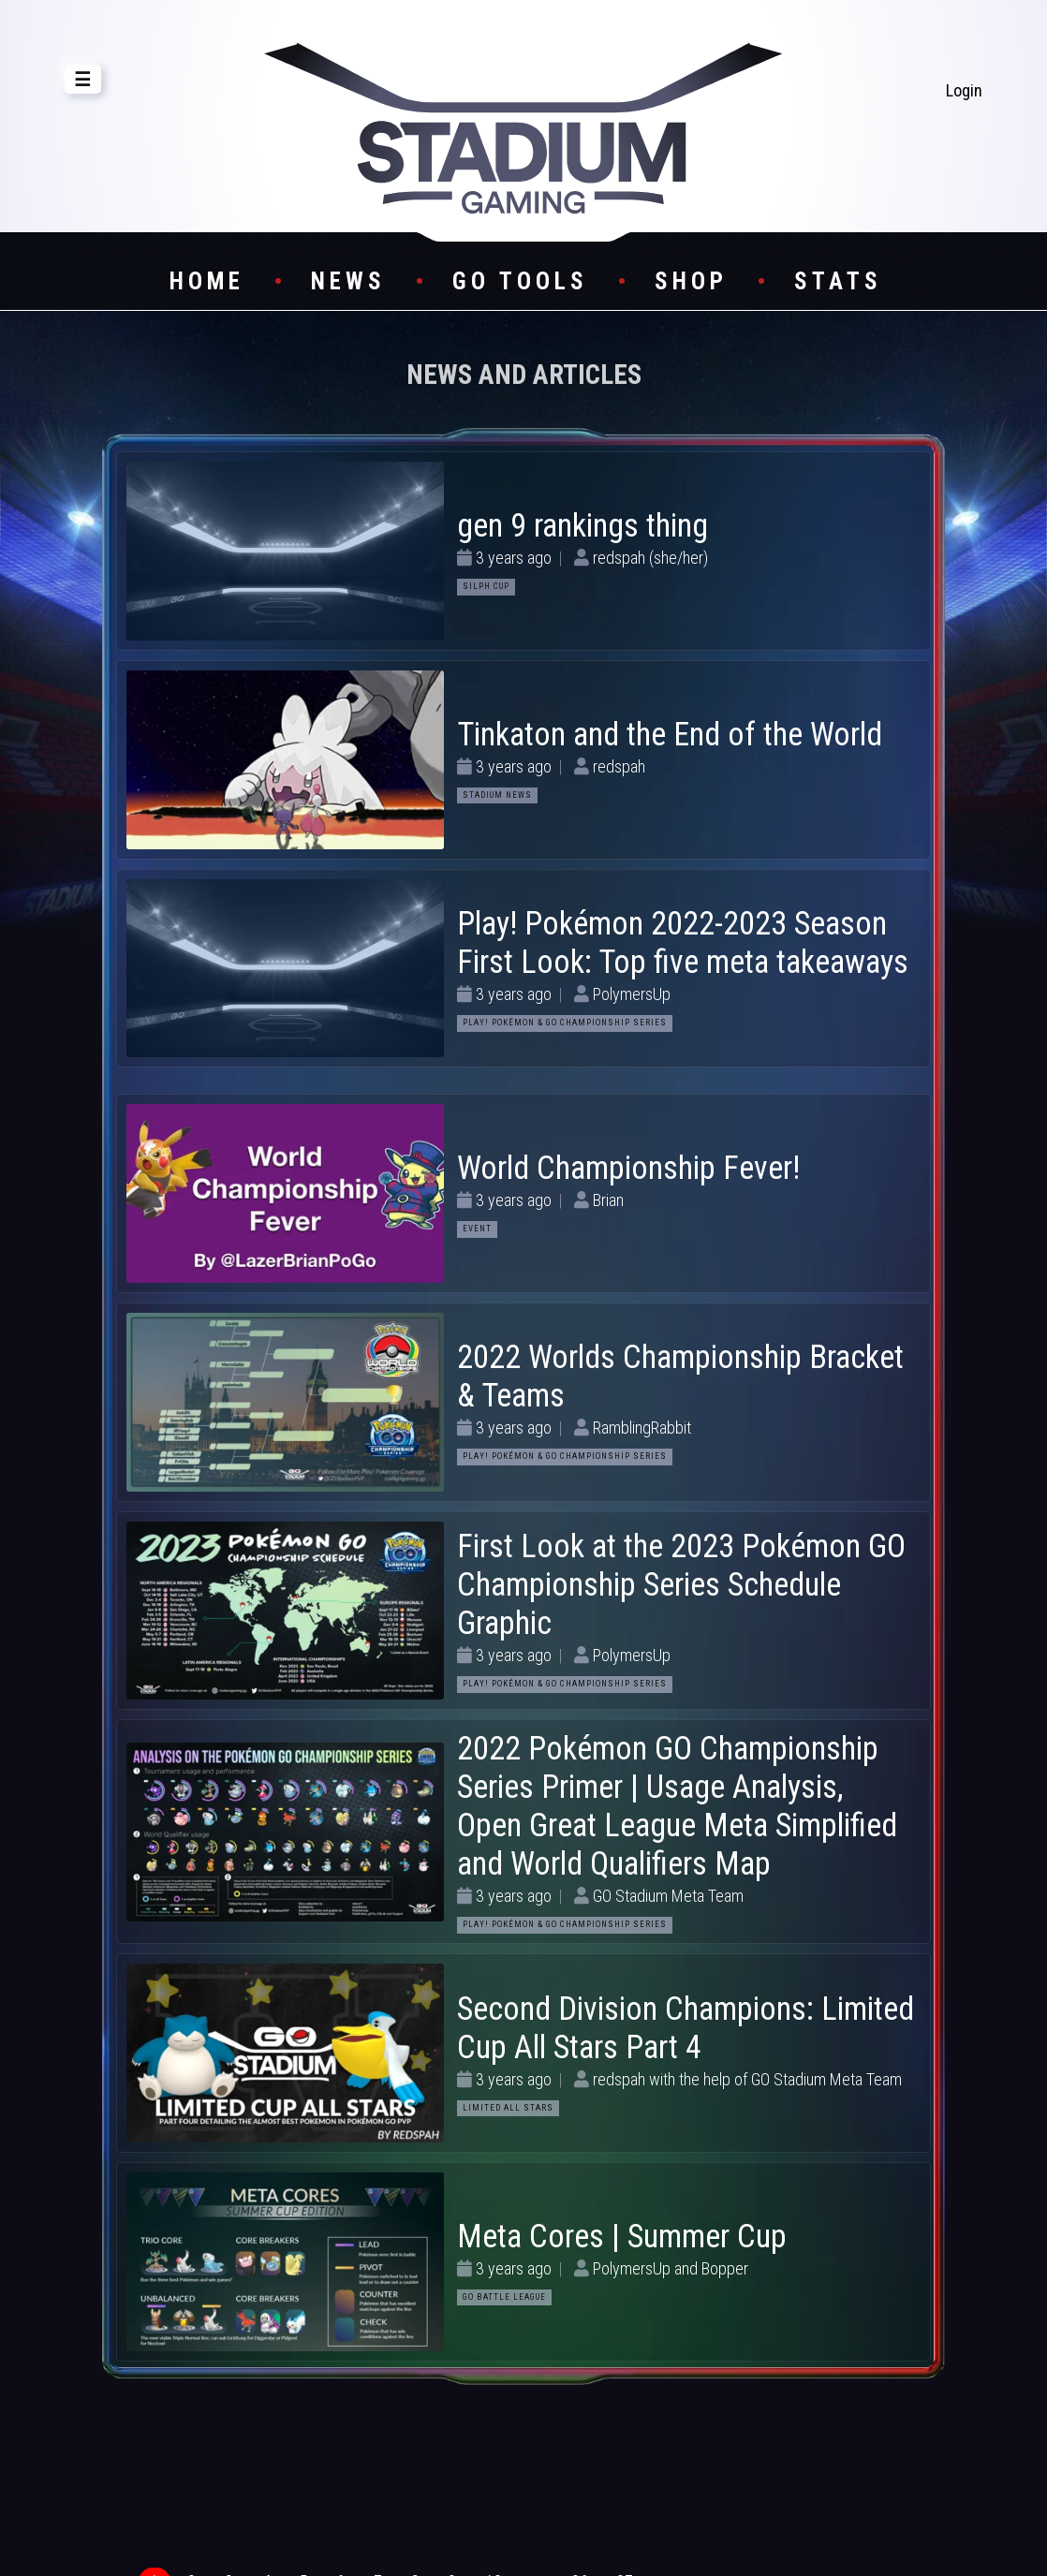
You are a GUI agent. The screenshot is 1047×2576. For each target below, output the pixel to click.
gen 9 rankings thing (582, 525)
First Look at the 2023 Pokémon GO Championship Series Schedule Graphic (681, 1584)
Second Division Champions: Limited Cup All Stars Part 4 (685, 2028)
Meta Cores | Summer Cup (622, 2236)
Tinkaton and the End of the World (669, 734)
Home (207, 281)
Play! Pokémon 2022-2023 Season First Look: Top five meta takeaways (682, 942)
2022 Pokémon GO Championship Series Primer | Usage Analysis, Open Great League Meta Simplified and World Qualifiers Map (677, 1806)
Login (964, 90)
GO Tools (520, 281)
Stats (838, 281)
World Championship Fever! (628, 1167)
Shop (691, 281)
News (348, 281)
